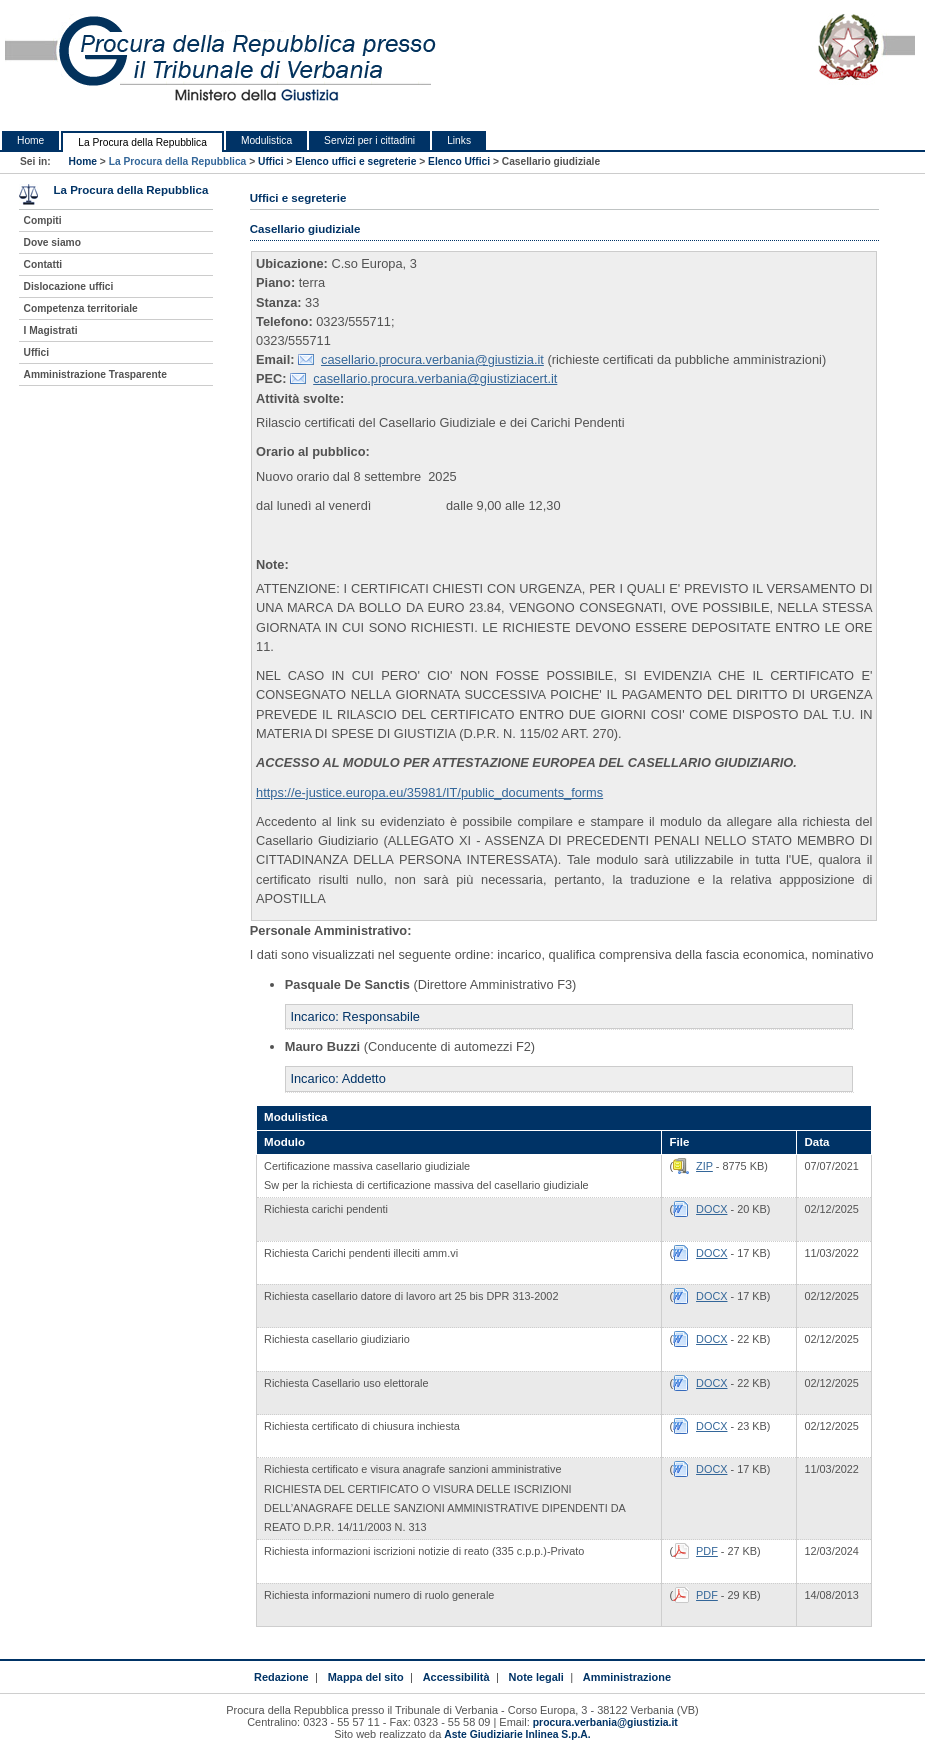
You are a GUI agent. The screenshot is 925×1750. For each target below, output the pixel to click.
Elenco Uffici (459, 161)
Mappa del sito (366, 1677)
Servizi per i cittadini (369, 140)
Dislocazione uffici (69, 286)
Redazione (281, 1677)
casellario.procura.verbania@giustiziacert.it (435, 378)
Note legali (536, 1677)
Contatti (43, 264)
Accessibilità (456, 1677)
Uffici (271, 161)
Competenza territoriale (81, 308)
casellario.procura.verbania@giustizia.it (432, 359)
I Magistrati (51, 330)
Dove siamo (52, 242)
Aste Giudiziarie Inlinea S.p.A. (517, 1734)
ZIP (704, 1166)
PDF (707, 1551)
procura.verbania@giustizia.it (605, 1722)
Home (30, 140)
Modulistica (266, 140)
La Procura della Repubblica (142, 142)
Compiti (43, 220)
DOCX (711, 1209)
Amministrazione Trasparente (95, 374)
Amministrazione (627, 1677)
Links (459, 140)
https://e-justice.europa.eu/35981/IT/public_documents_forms (429, 792)
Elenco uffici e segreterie (355, 161)
